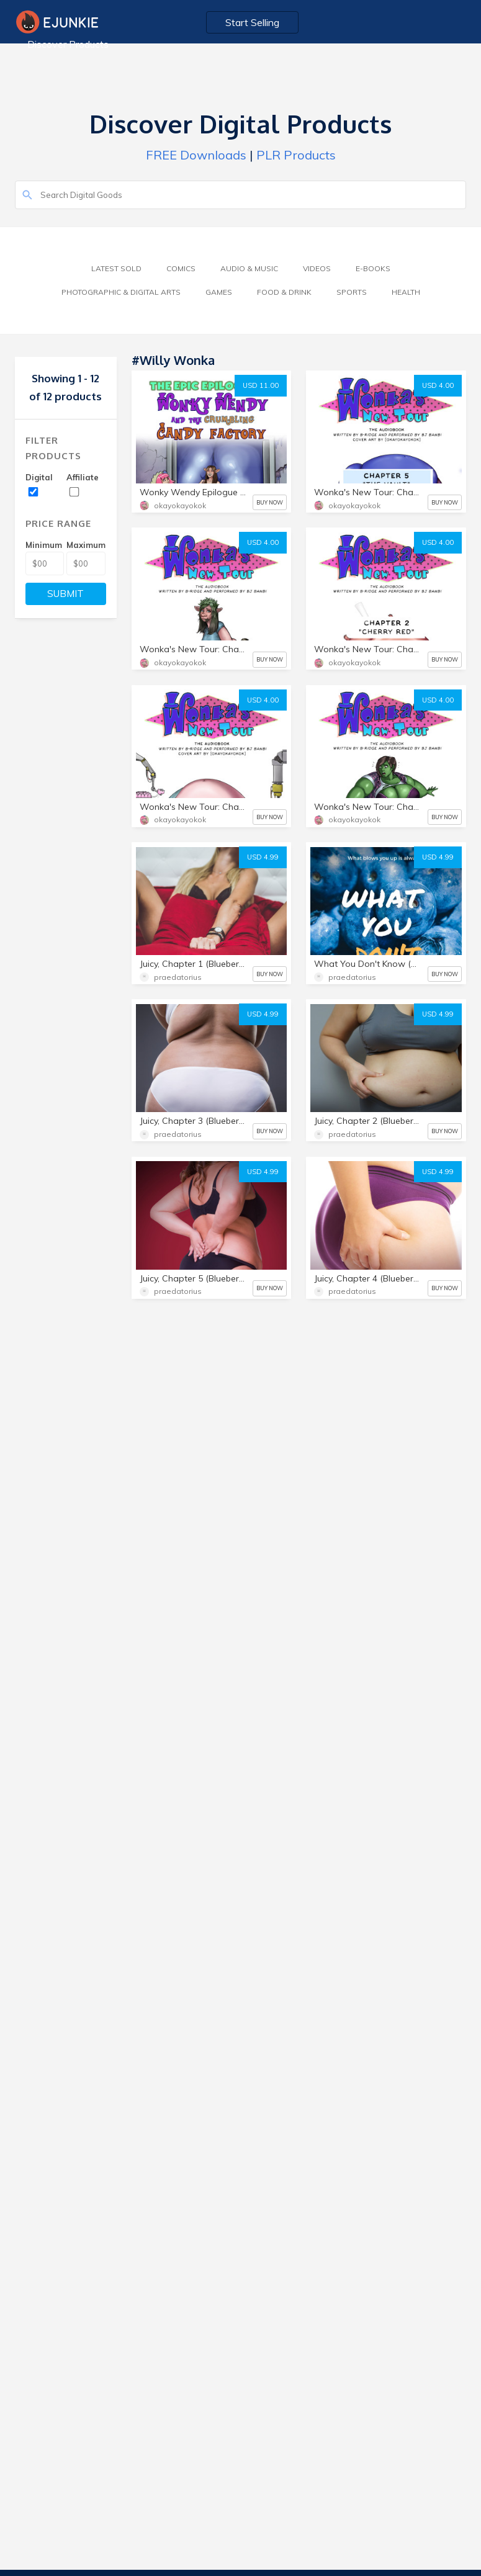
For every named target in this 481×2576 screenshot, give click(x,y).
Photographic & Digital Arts (121, 292)
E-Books (373, 268)
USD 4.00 (438, 385)
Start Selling (252, 22)
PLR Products (296, 155)
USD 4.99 (263, 857)
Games (218, 292)
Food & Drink (284, 292)
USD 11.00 (261, 385)
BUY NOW (269, 502)
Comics (181, 268)
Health (406, 292)
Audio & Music (249, 268)
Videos (317, 268)
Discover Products (68, 44)
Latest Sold (116, 268)
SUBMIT (65, 593)
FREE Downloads (196, 155)
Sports (351, 292)
